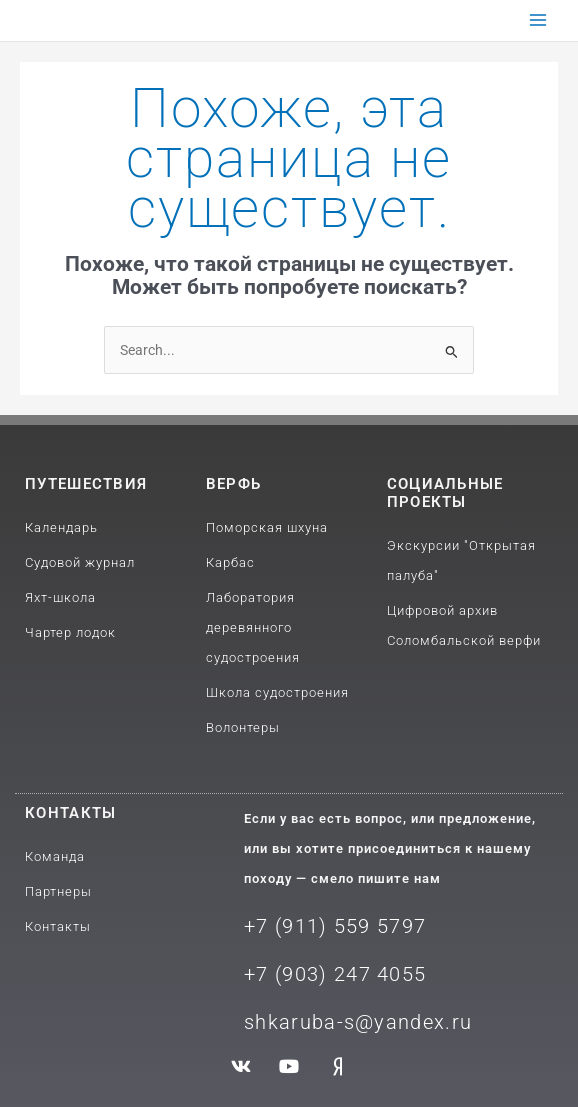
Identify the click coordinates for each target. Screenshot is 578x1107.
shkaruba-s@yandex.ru (358, 1022)
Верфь (234, 484)
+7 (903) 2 (295, 974)
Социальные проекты (445, 493)
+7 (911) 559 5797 (335, 926)
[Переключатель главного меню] (538, 20)
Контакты (70, 813)
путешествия (86, 484)
